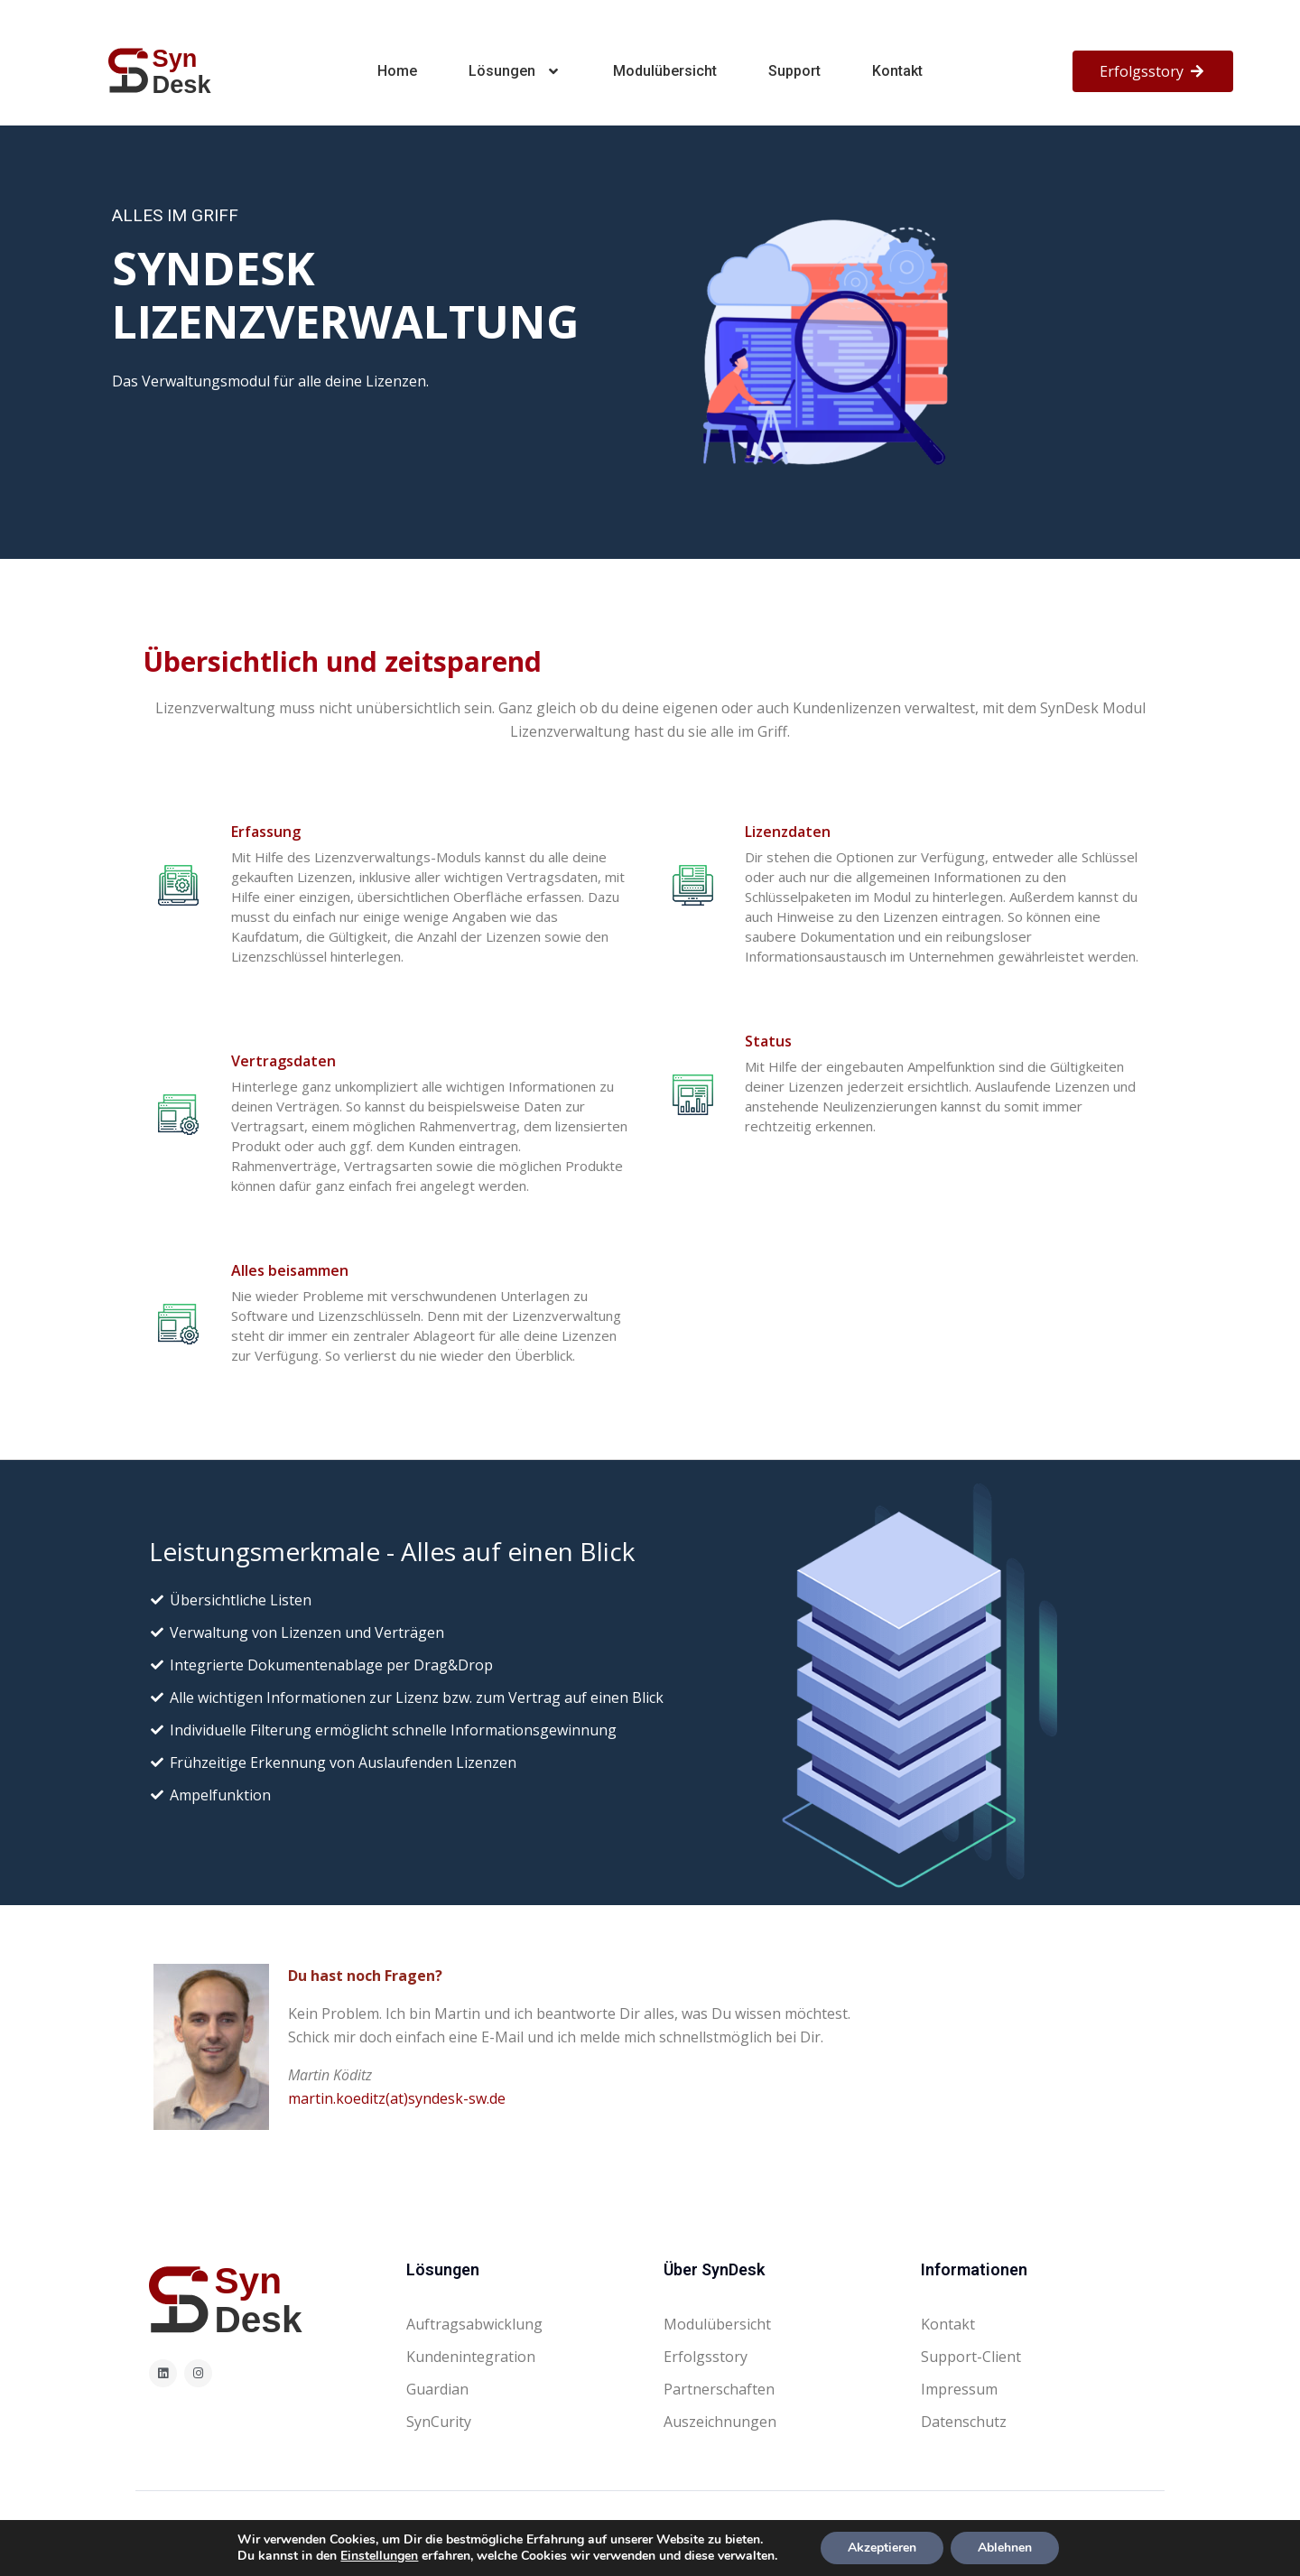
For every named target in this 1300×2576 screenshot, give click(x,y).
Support (794, 70)
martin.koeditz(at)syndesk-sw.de (397, 2098)
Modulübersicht (665, 70)
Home (397, 70)
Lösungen (515, 71)
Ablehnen (1005, 2547)
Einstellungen (379, 2556)
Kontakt (897, 70)
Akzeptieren (882, 2547)
